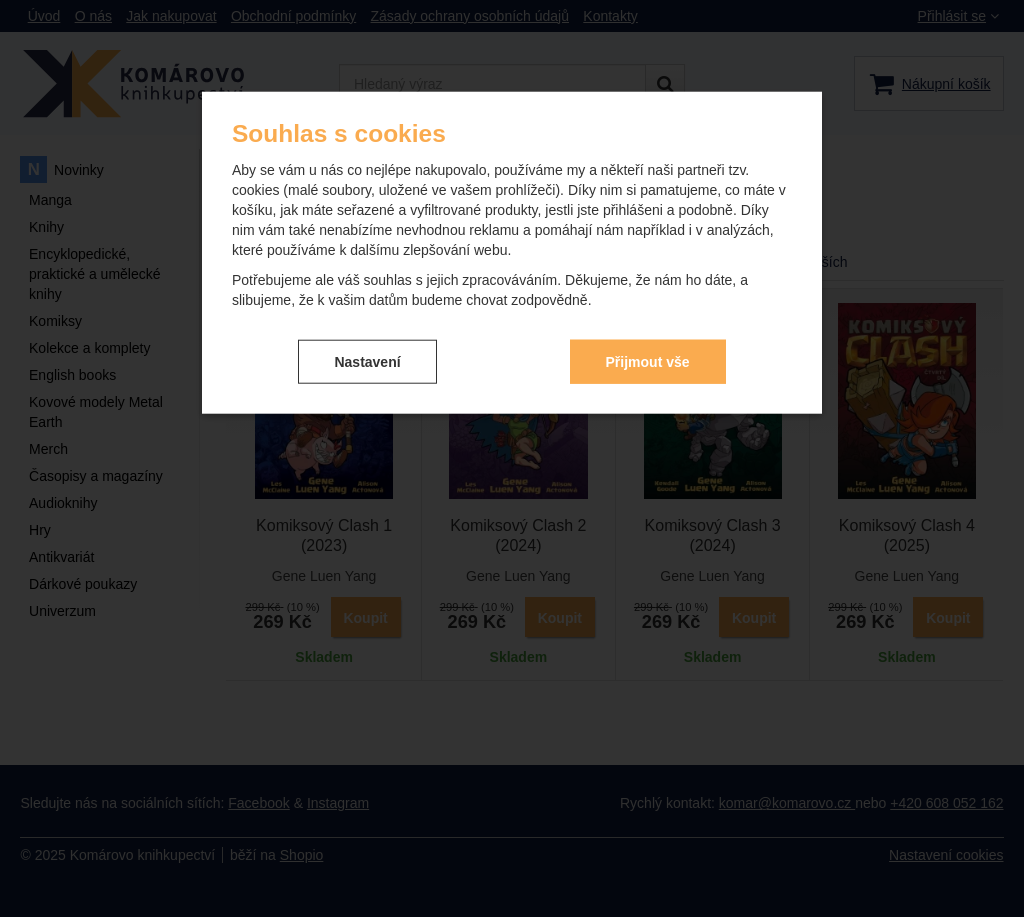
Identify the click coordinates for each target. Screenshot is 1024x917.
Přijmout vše (648, 361)
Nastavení (367, 361)
